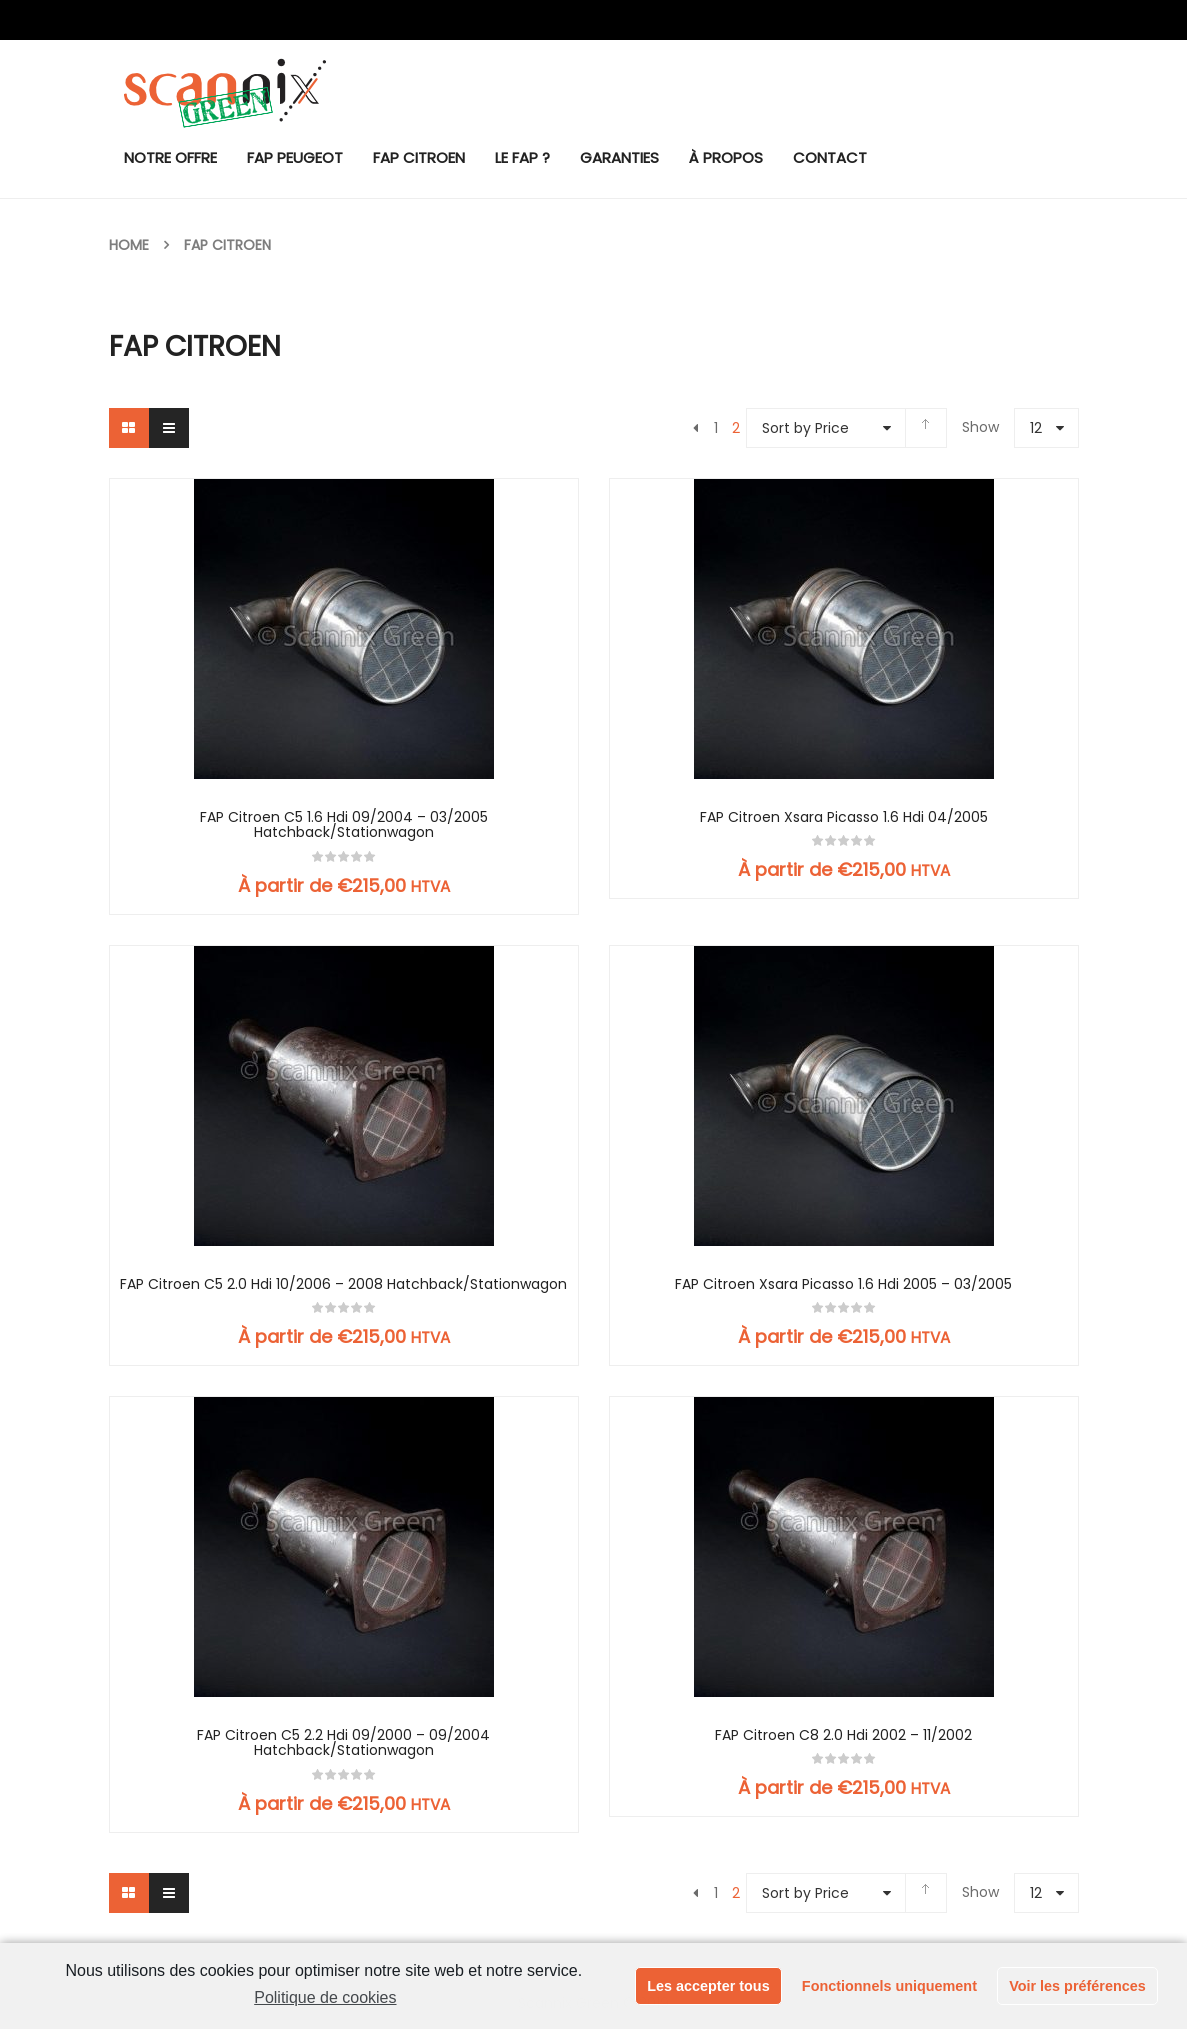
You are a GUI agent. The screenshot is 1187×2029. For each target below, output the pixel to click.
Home (129, 245)
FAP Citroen (227, 245)
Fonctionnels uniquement (889, 1986)
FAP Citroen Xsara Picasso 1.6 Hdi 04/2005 (844, 817)
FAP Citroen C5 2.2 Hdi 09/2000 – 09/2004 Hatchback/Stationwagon (343, 1743)
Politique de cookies (325, 1997)
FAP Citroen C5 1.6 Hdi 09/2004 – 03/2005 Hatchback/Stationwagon (344, 825)
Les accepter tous (708, 1986)
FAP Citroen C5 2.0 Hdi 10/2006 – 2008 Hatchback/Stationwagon (343, 1284)
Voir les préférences (1077, 1986)
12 (1036, 428)
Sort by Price (805, 428)
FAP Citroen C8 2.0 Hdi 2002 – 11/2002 (843, 1735)
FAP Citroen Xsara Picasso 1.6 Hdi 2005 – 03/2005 (843, 1284)
